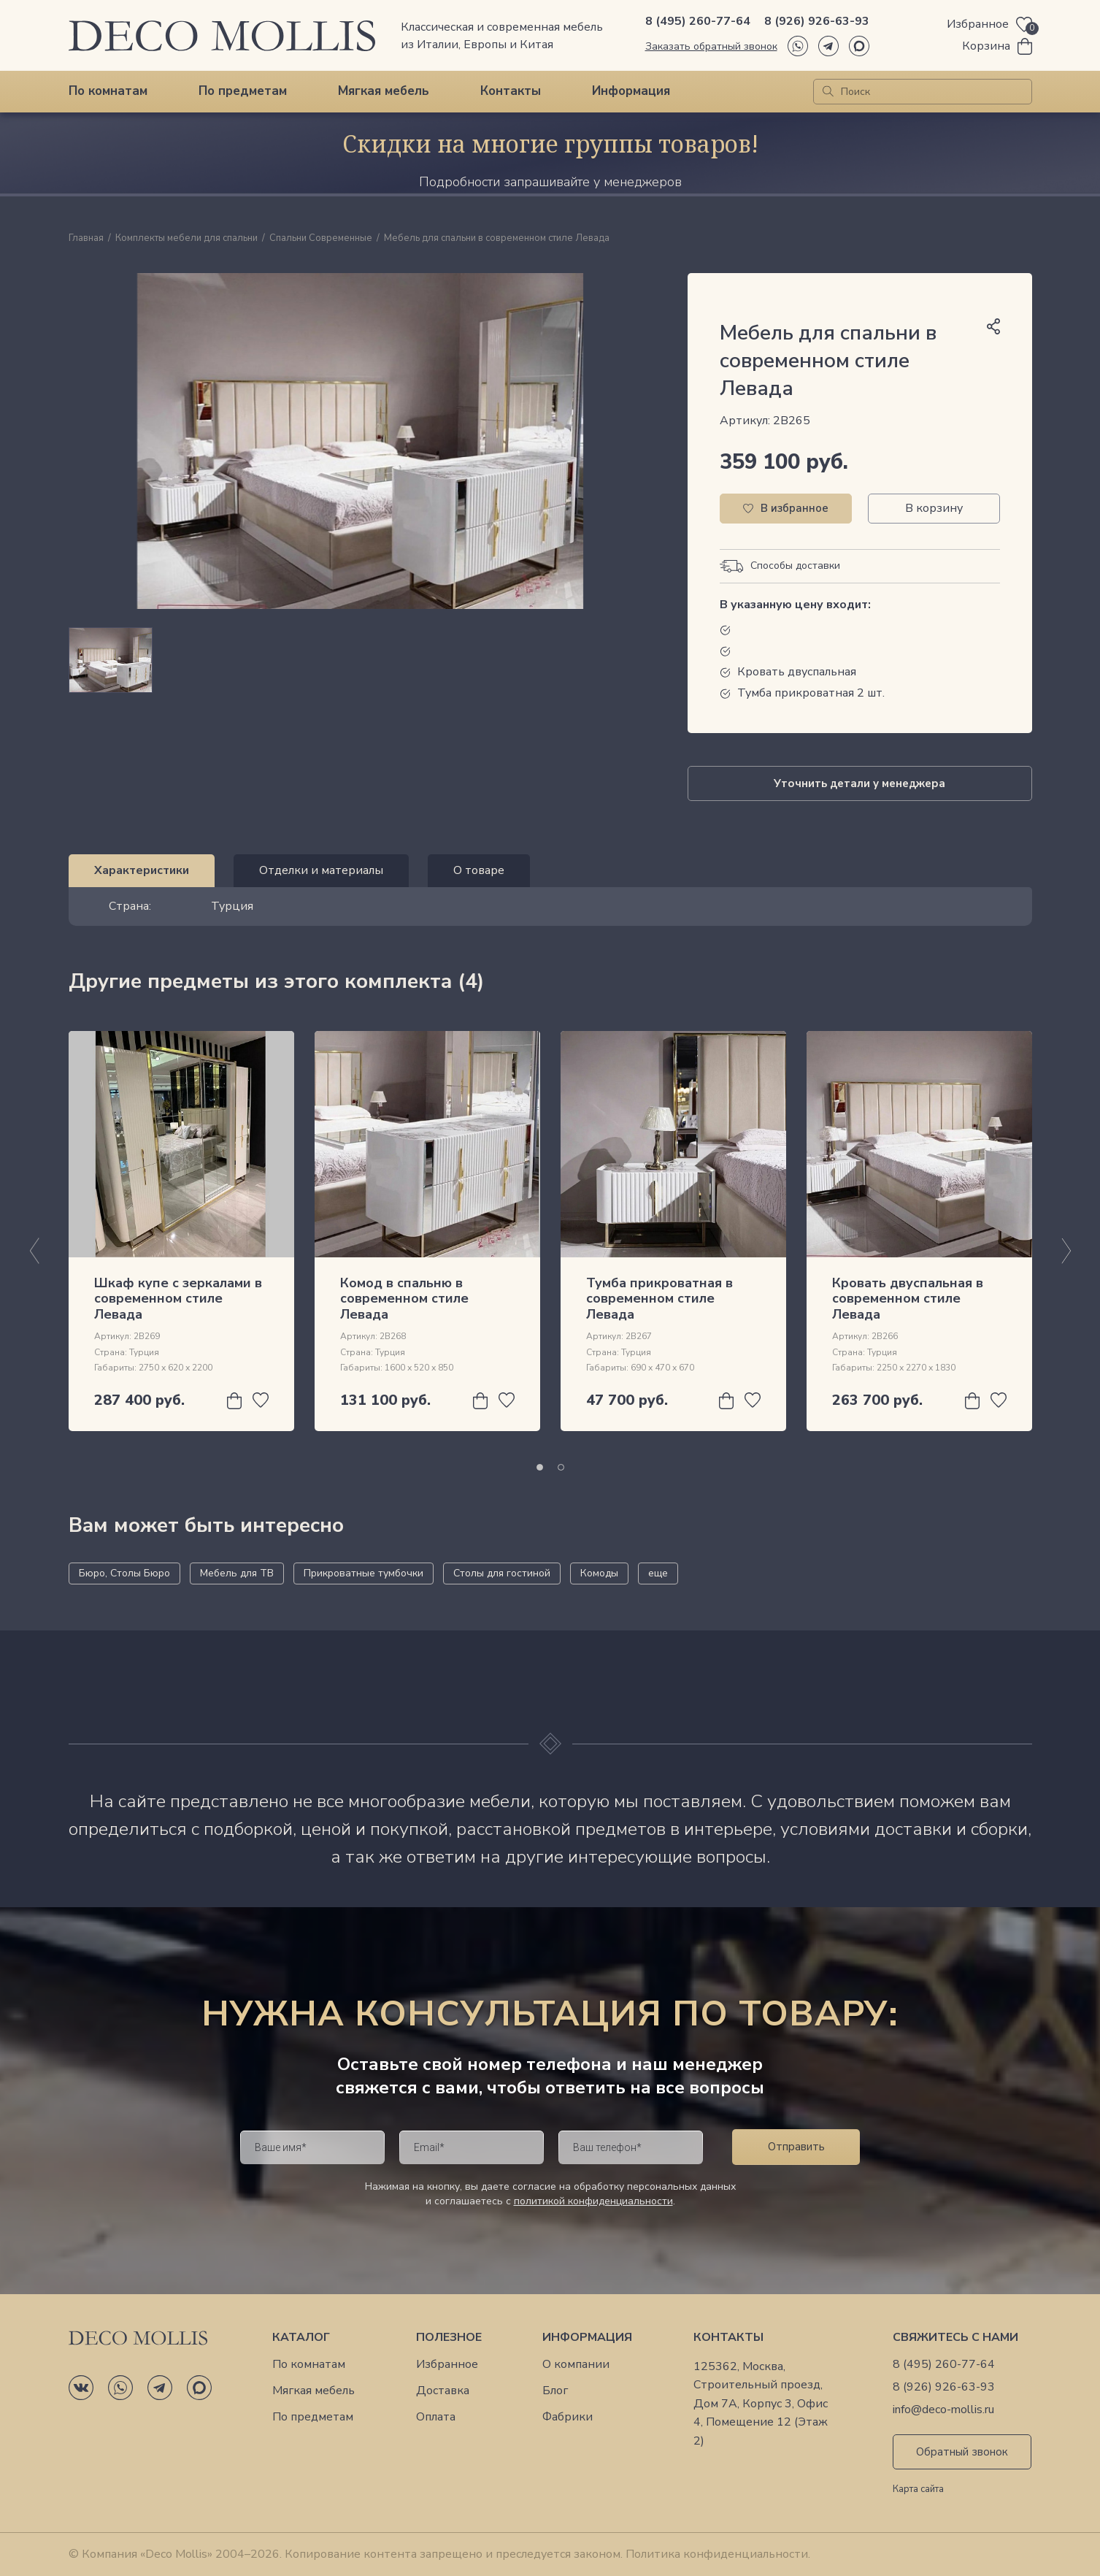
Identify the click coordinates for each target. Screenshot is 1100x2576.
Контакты (510, 91)
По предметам (243, 91)
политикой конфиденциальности (593, 2201)
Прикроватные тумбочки (363, 1573)
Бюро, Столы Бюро (124, 1573)
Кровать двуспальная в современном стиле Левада (907, 1298)
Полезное (449, 2338)
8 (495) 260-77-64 (697, 21)
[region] (361, 660)
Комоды (599, 1573)
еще (658, 1573)
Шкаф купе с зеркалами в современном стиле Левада (178, 1298)
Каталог (301, 2338)
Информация (631, 91)
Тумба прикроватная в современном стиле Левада (659, 1298)
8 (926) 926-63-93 (816, 21)
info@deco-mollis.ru (943, 2410)
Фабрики (567, 2417)
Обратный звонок (962, 2452)
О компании (575, 2365)
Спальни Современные (320, 239)
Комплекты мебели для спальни (186, 239)
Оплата (435, 2417)
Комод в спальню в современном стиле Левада (404, 1298)
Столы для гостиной (501, 1573)
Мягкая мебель (383, 91)
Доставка (442, 2391)
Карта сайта (918, 2490)
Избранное (447, 2365)
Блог (555, 2391)
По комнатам (108, 91)
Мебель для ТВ (237, 1573)
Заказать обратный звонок (711, 46)
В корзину (934, 508)
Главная (86, 239)
